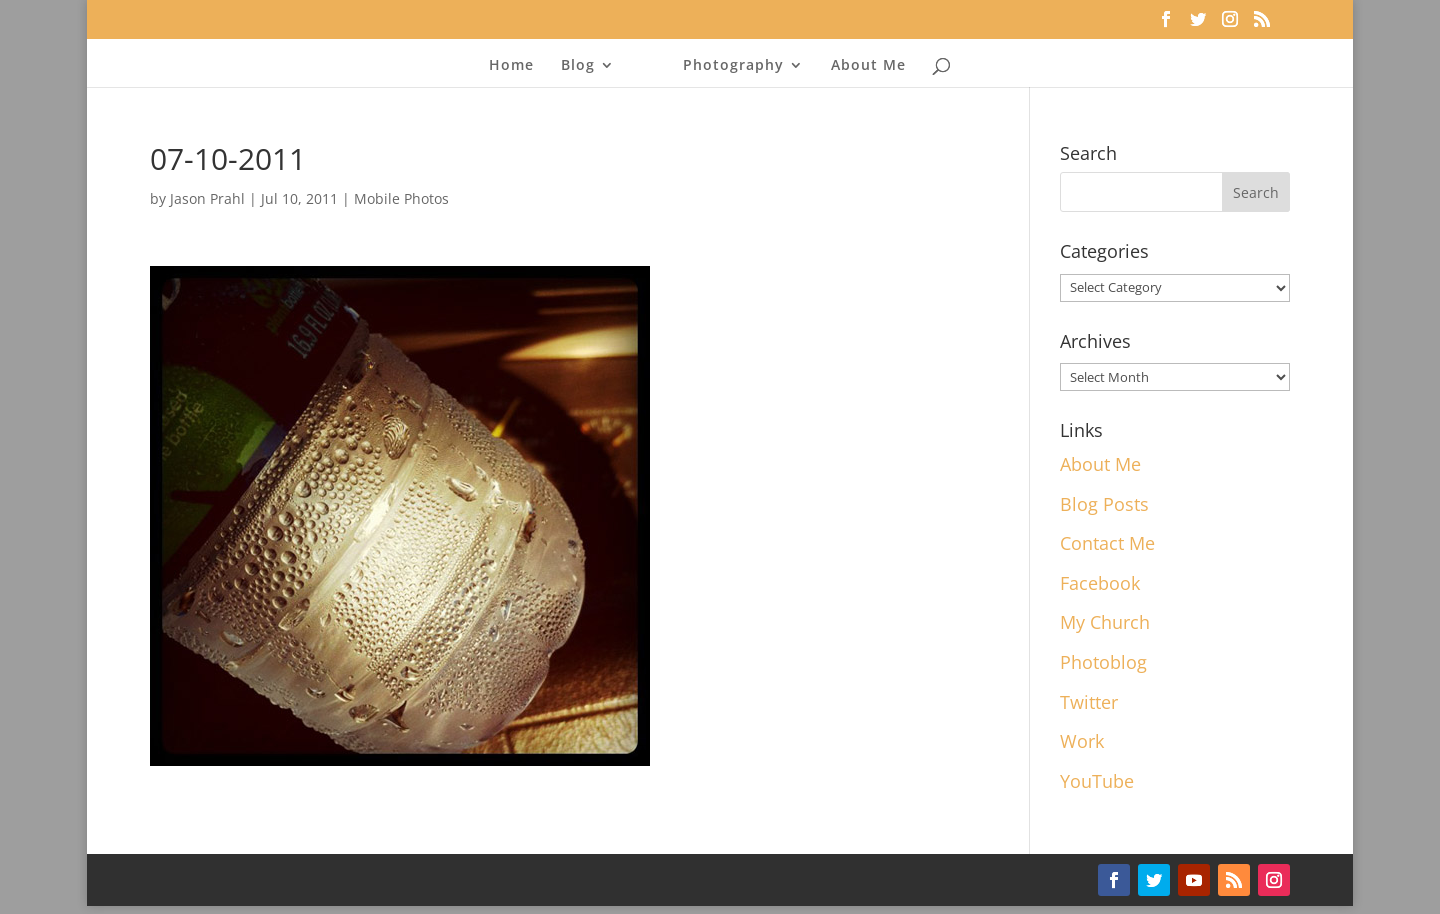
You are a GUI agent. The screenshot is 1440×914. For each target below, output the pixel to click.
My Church (1105, 622)
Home (511, 66)
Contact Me (1107, 543)
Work (1082, 741)
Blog (578, 66)
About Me (868, 66)
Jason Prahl (207, 198)
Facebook (1100, 583)
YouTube (1097, 781)
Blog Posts (1104, 504)
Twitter (1089, 702)
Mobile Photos (401, 198)
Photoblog (1103, 662)
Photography (733, 66)
